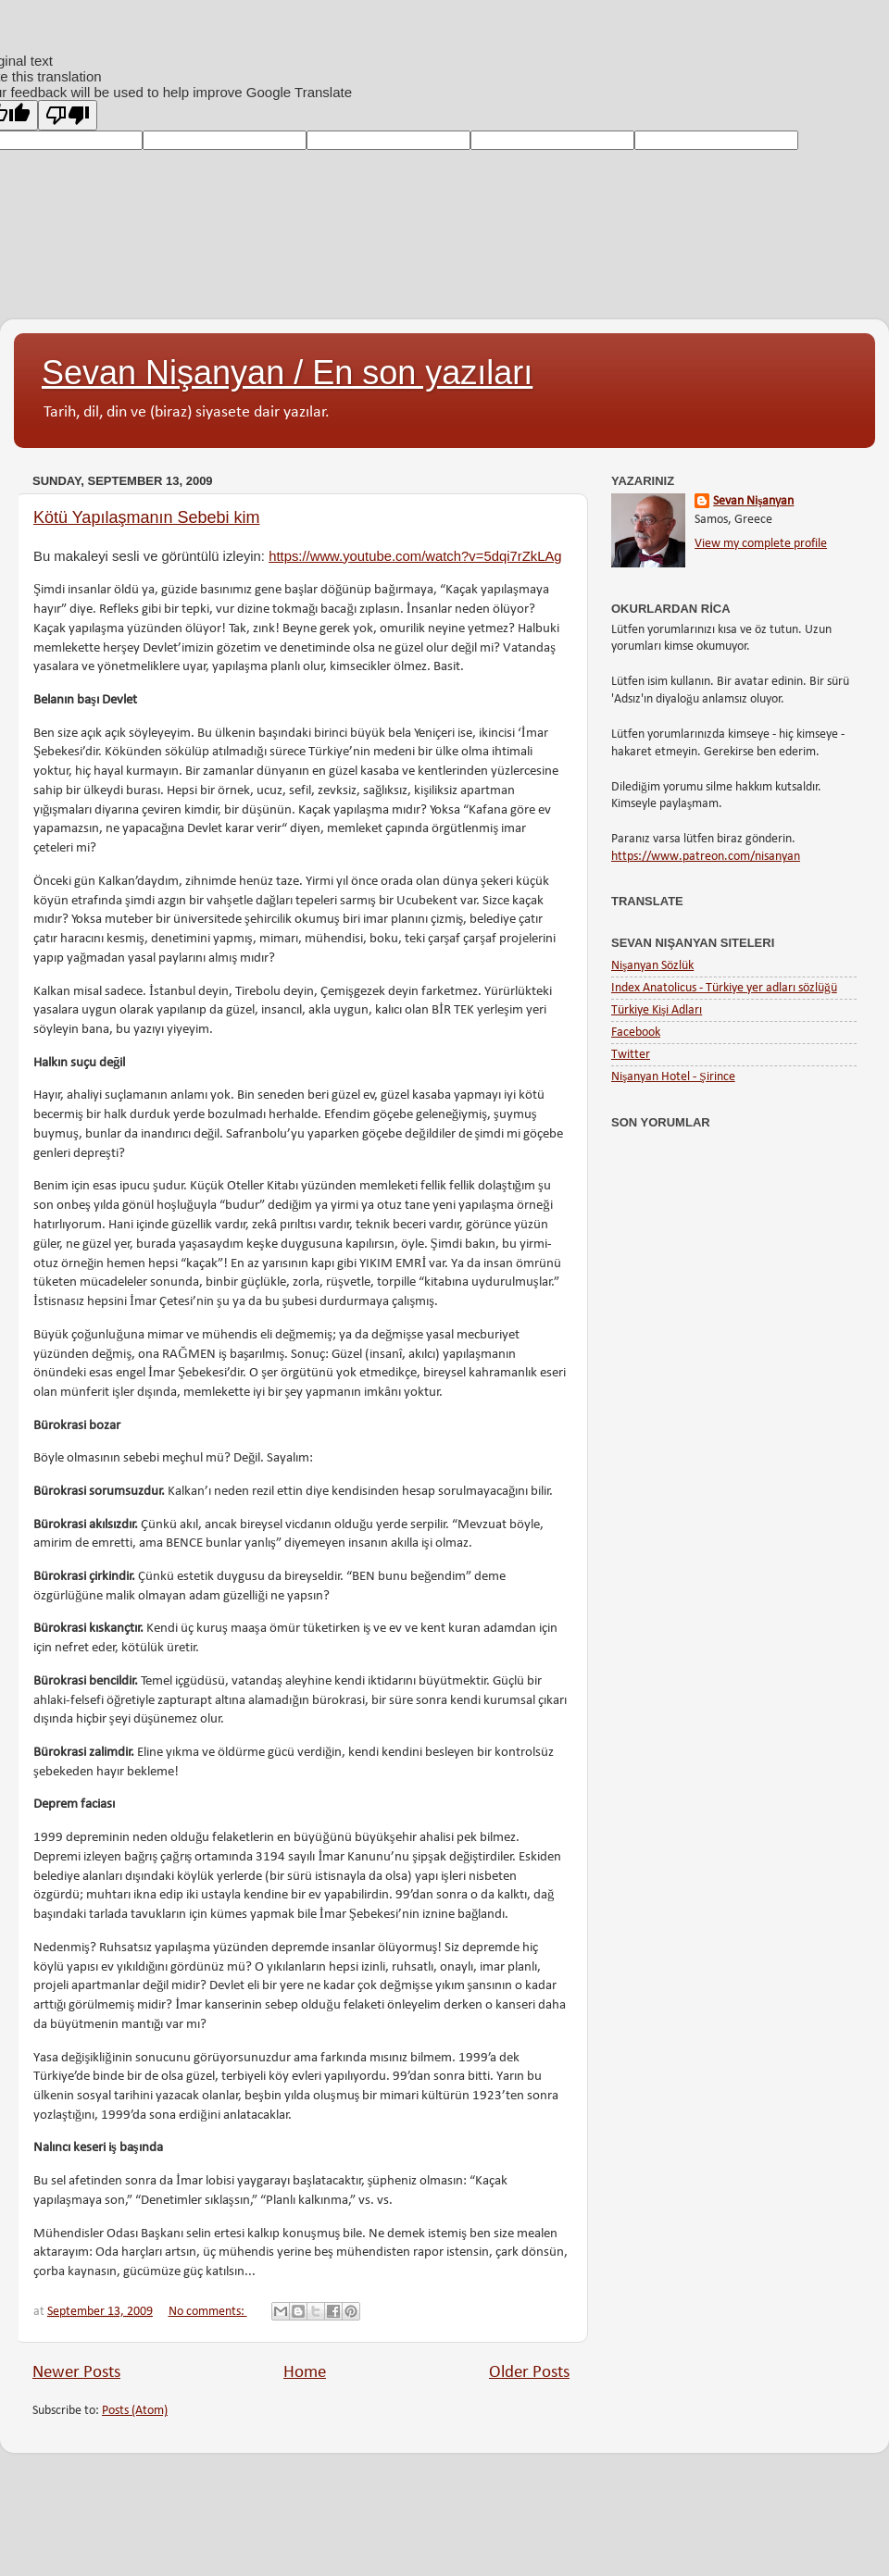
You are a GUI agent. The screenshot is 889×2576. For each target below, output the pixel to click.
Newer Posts (76, 2373)
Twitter (630, 1055)
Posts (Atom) (135, 2411)
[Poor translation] (67, 115)
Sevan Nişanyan (753, 501)
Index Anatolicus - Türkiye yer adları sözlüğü (724, 988)
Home (304, 2373)
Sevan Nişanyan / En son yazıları (287, 373)
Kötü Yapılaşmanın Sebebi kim (146, 517)
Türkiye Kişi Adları (656, 1010)
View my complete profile (761, 544)
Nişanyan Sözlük (652, 966)
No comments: (208, 2312)
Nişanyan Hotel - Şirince (673, 1077)
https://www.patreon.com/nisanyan (705, 857)
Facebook (635, 1033)
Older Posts (529, 2373)
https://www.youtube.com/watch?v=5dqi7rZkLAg (415, 556)
